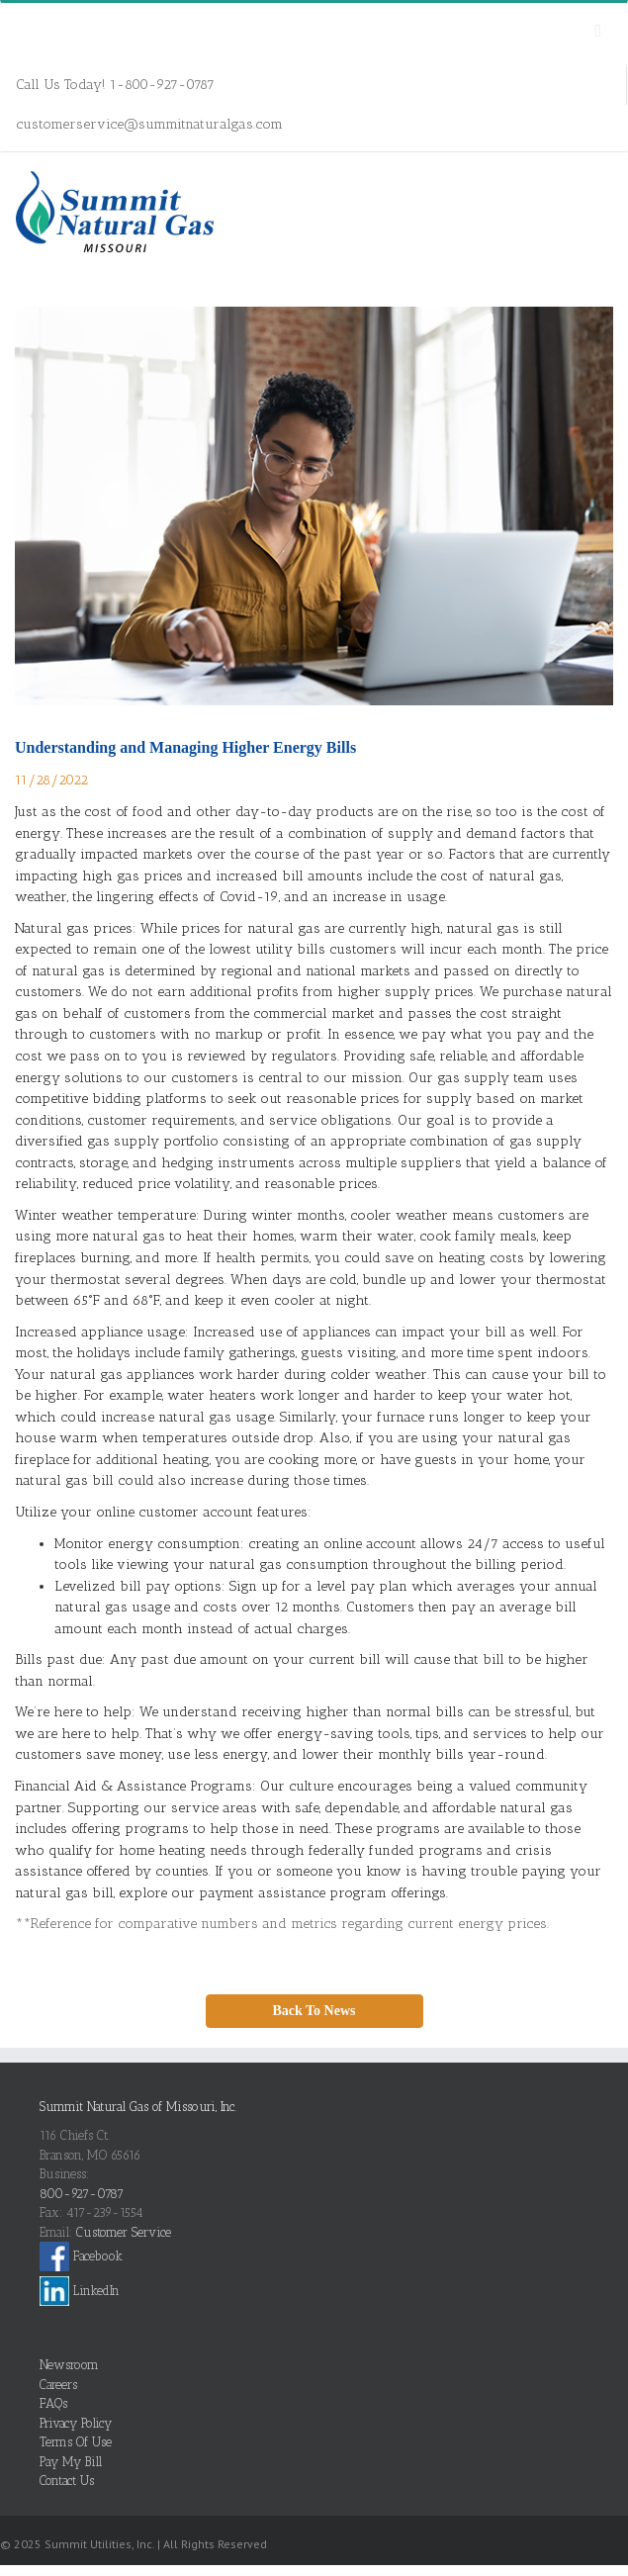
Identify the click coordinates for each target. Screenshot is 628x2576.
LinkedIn (80, 2290)
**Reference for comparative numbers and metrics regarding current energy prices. (282, 1923)
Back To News (313, 2010)
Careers (58, 2384)
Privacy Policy (76, 2423)
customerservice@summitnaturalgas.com (149, 124)
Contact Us (67, 2480)
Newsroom (69, 2364)
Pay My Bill (71, 2461)
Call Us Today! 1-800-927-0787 (115, 84)
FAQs (53, 2403)
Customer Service (123, 2232)
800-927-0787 (82, 2193)
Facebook (81, 2256)
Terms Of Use (76, 2442)
